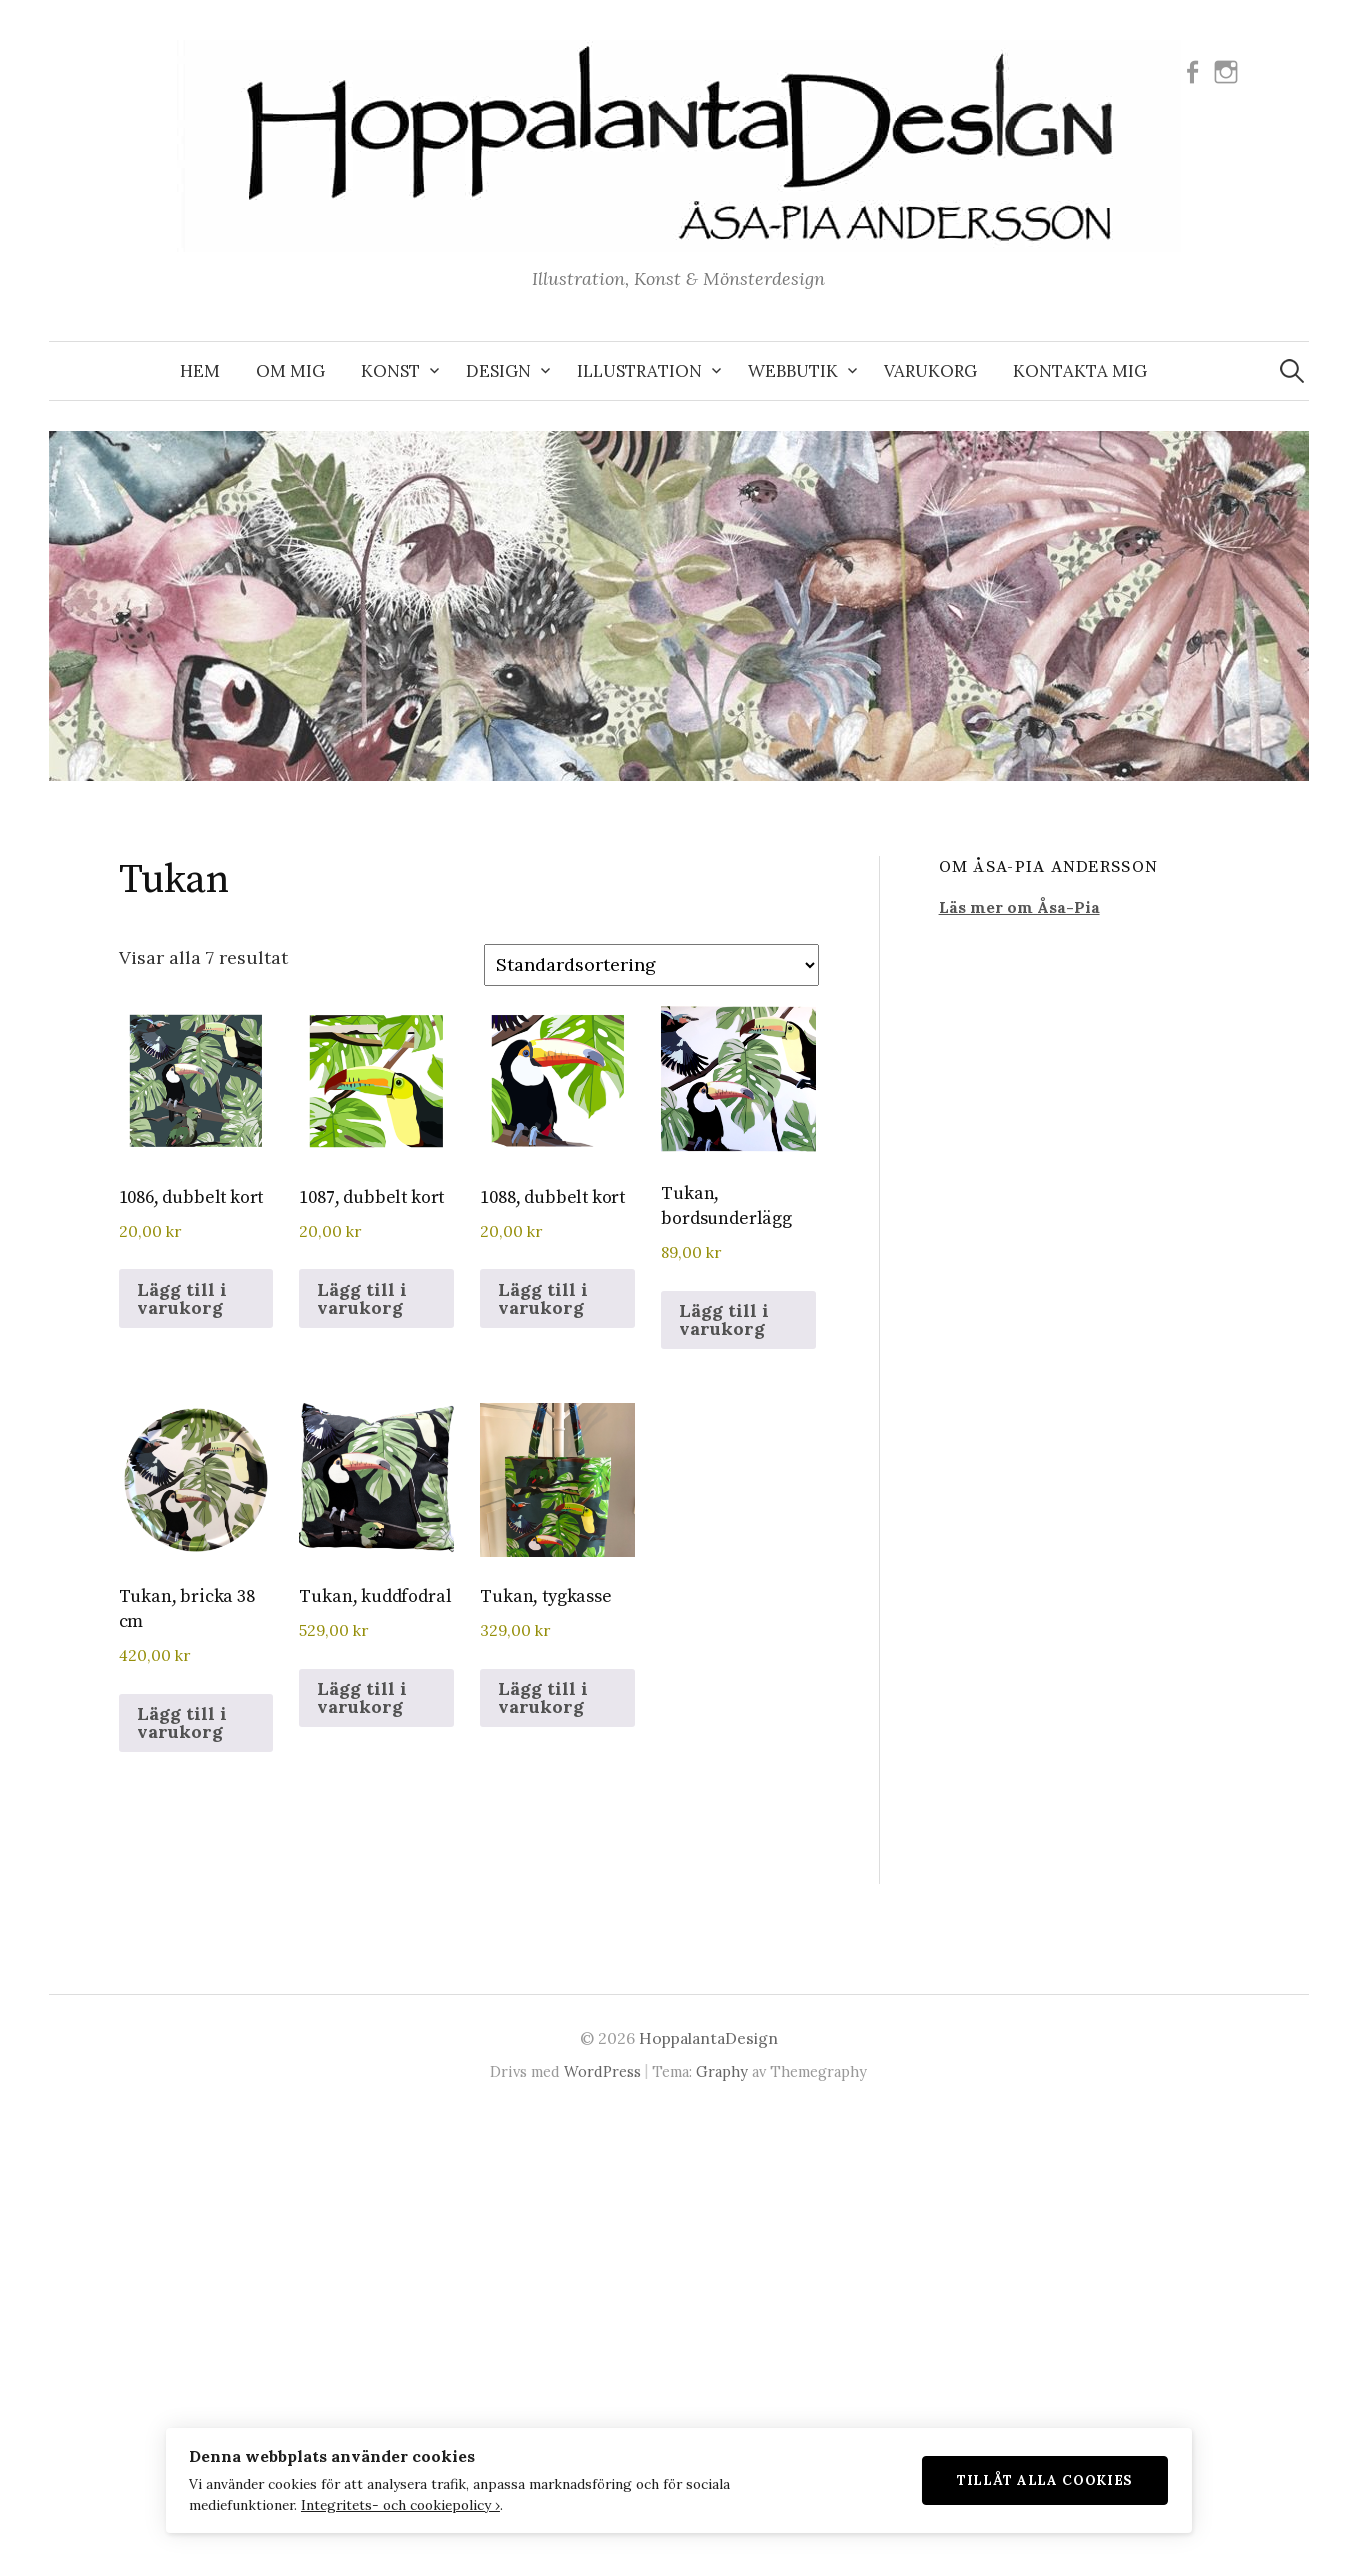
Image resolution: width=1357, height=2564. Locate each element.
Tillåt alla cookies (1056, 2479)
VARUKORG (930, 371)
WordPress (602, 2071)
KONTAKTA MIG (1080, 371)
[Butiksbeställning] (651, 964)
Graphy (722, 2071)
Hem (200, 371)
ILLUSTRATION (639, 371)
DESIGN (498, 371)
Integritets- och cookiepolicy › (390, 2504)
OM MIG (290, 371)
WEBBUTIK (793, 371)
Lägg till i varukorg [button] (182, 1298)
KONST (390, 371)
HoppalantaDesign (708, 2038)
